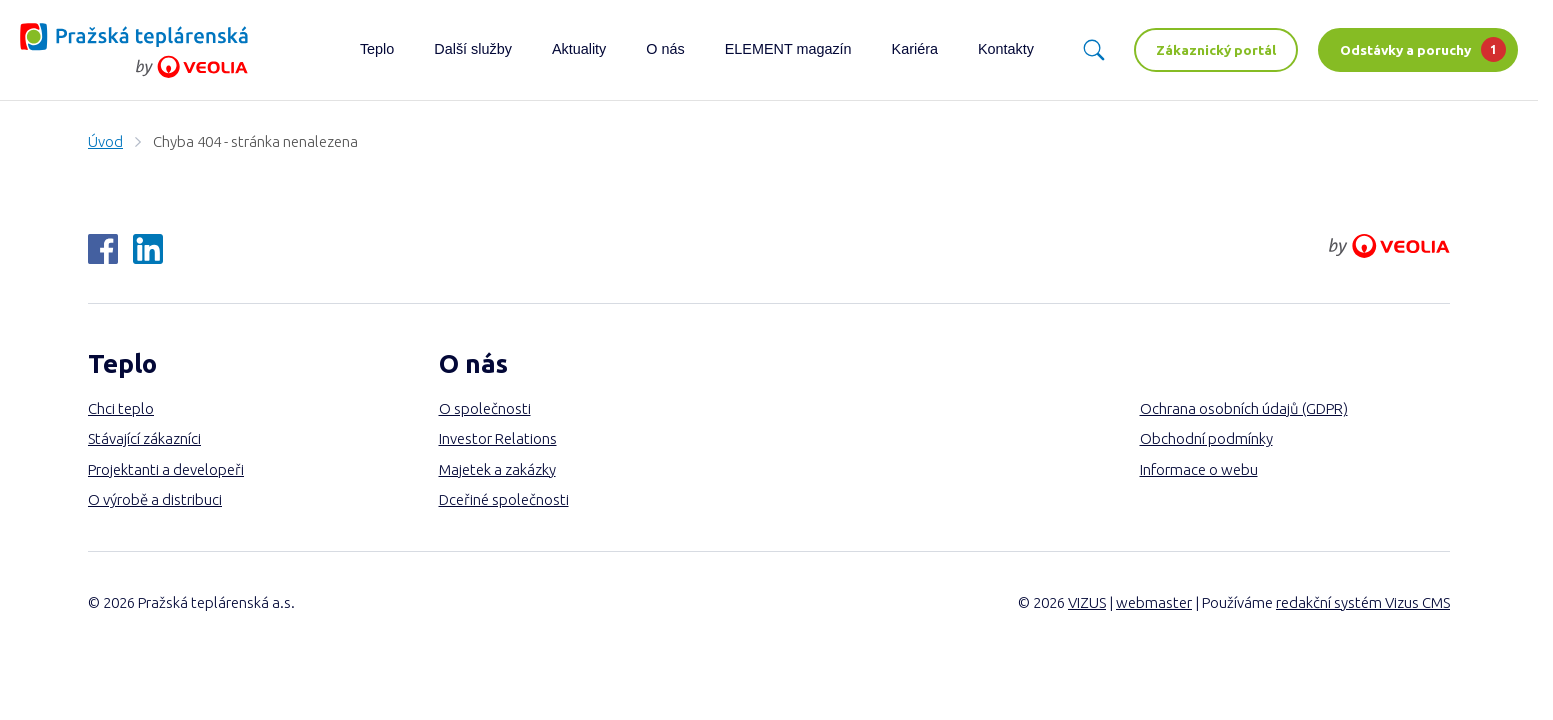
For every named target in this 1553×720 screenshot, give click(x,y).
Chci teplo (121, 408)
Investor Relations (498, 438)
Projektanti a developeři (166, 469)
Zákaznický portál (1216, 50)
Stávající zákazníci (144, 438)
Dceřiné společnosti (504, 499)
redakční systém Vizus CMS (1363, 602)
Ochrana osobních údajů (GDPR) (1244, 408)
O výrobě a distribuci (155, 499)
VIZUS (1087, 602)
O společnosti (485, 408)
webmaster (1154, 602)
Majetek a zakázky (497, 469)
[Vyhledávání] (1094, 50)
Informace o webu (1199, 469)
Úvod (105, 141)
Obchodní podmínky (1206, 438)
